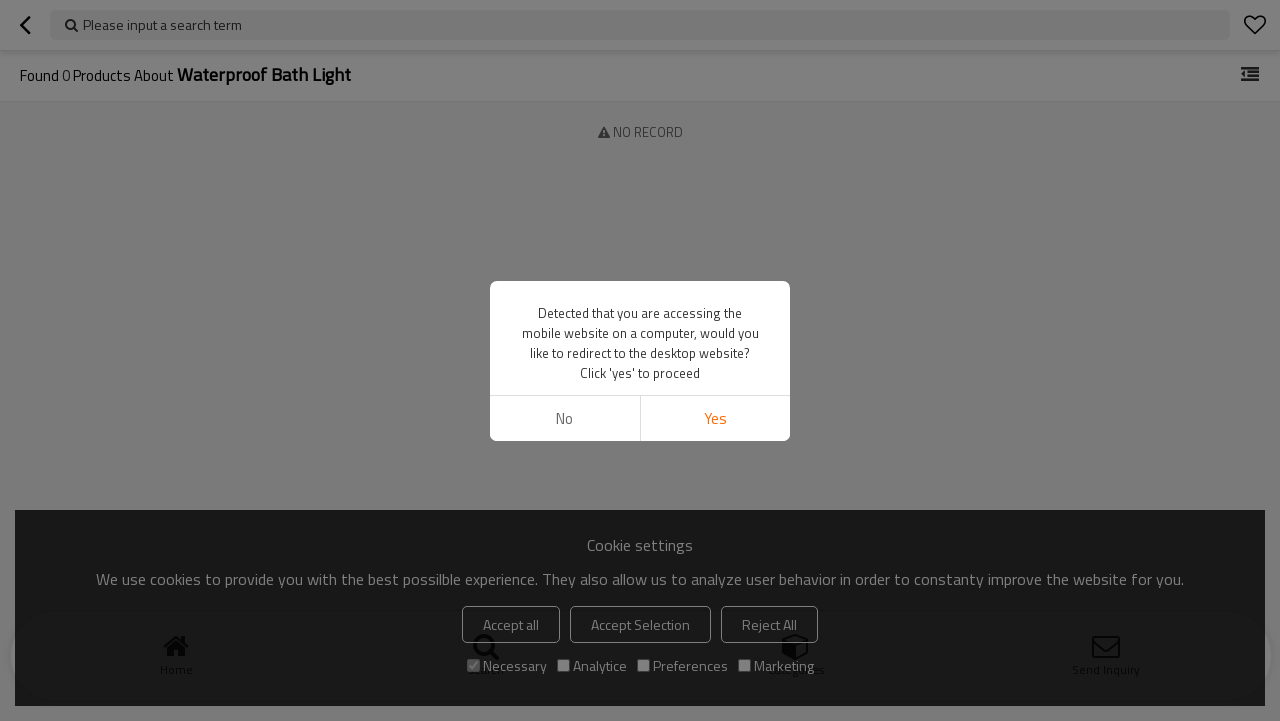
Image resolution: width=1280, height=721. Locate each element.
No (564, 418)
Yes (715, 418)
